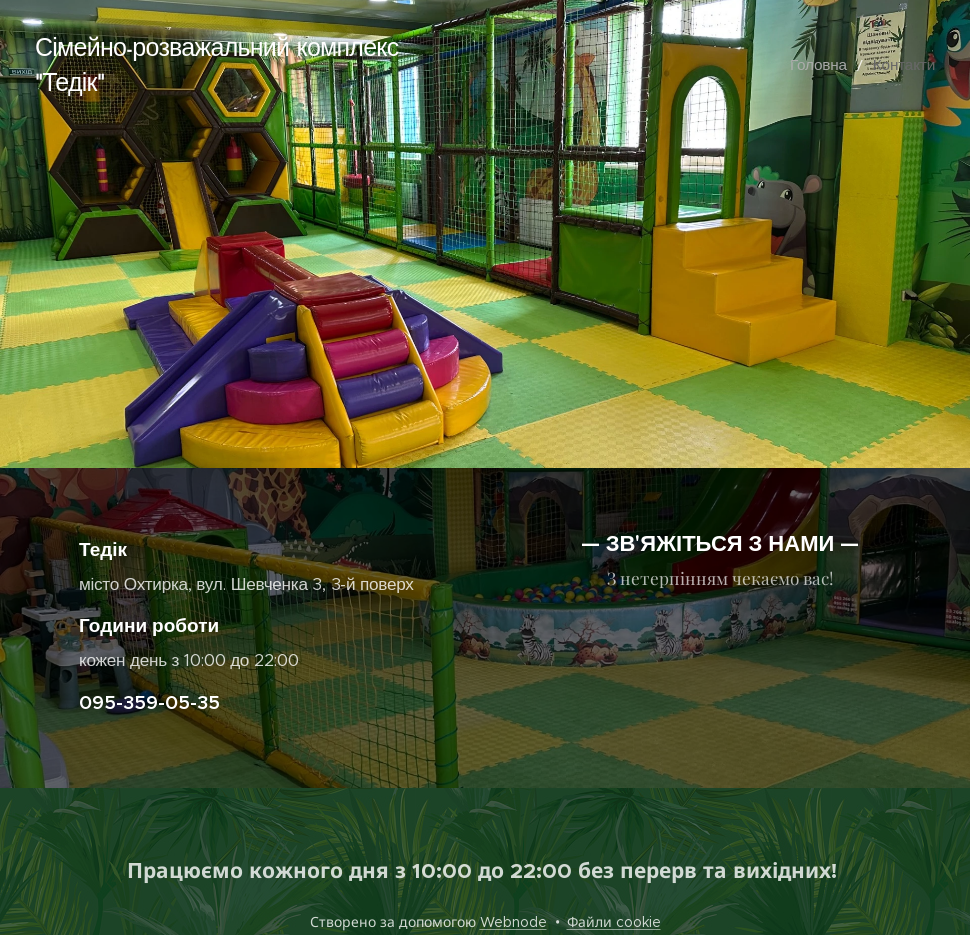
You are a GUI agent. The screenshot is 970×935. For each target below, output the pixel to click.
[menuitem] (834, 65)
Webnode (513, 922)
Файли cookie (614, 922)
